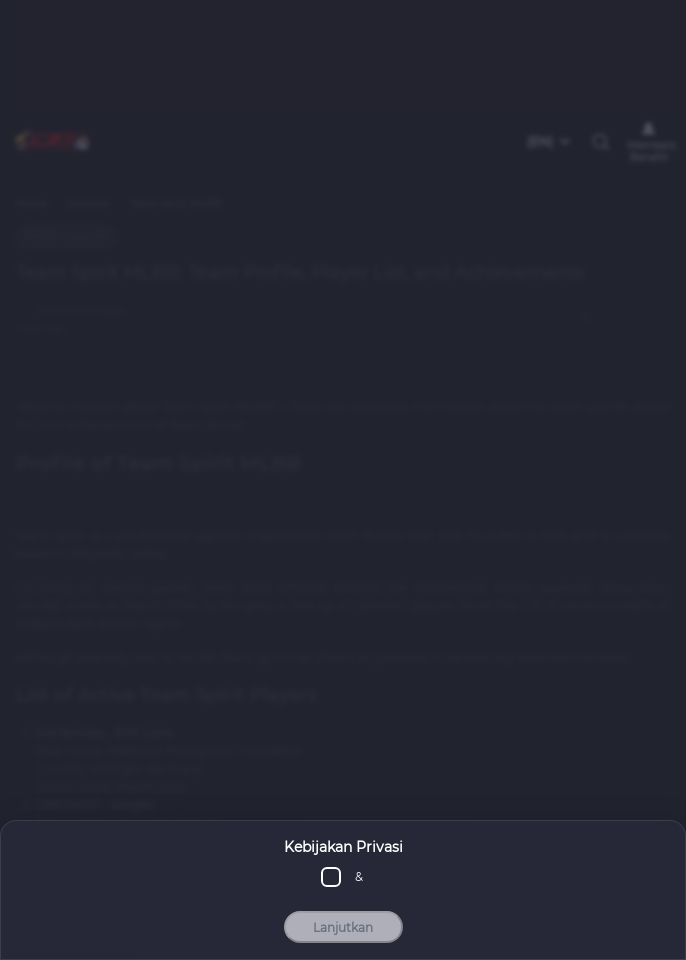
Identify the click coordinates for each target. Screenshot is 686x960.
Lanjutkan (343, 927)
